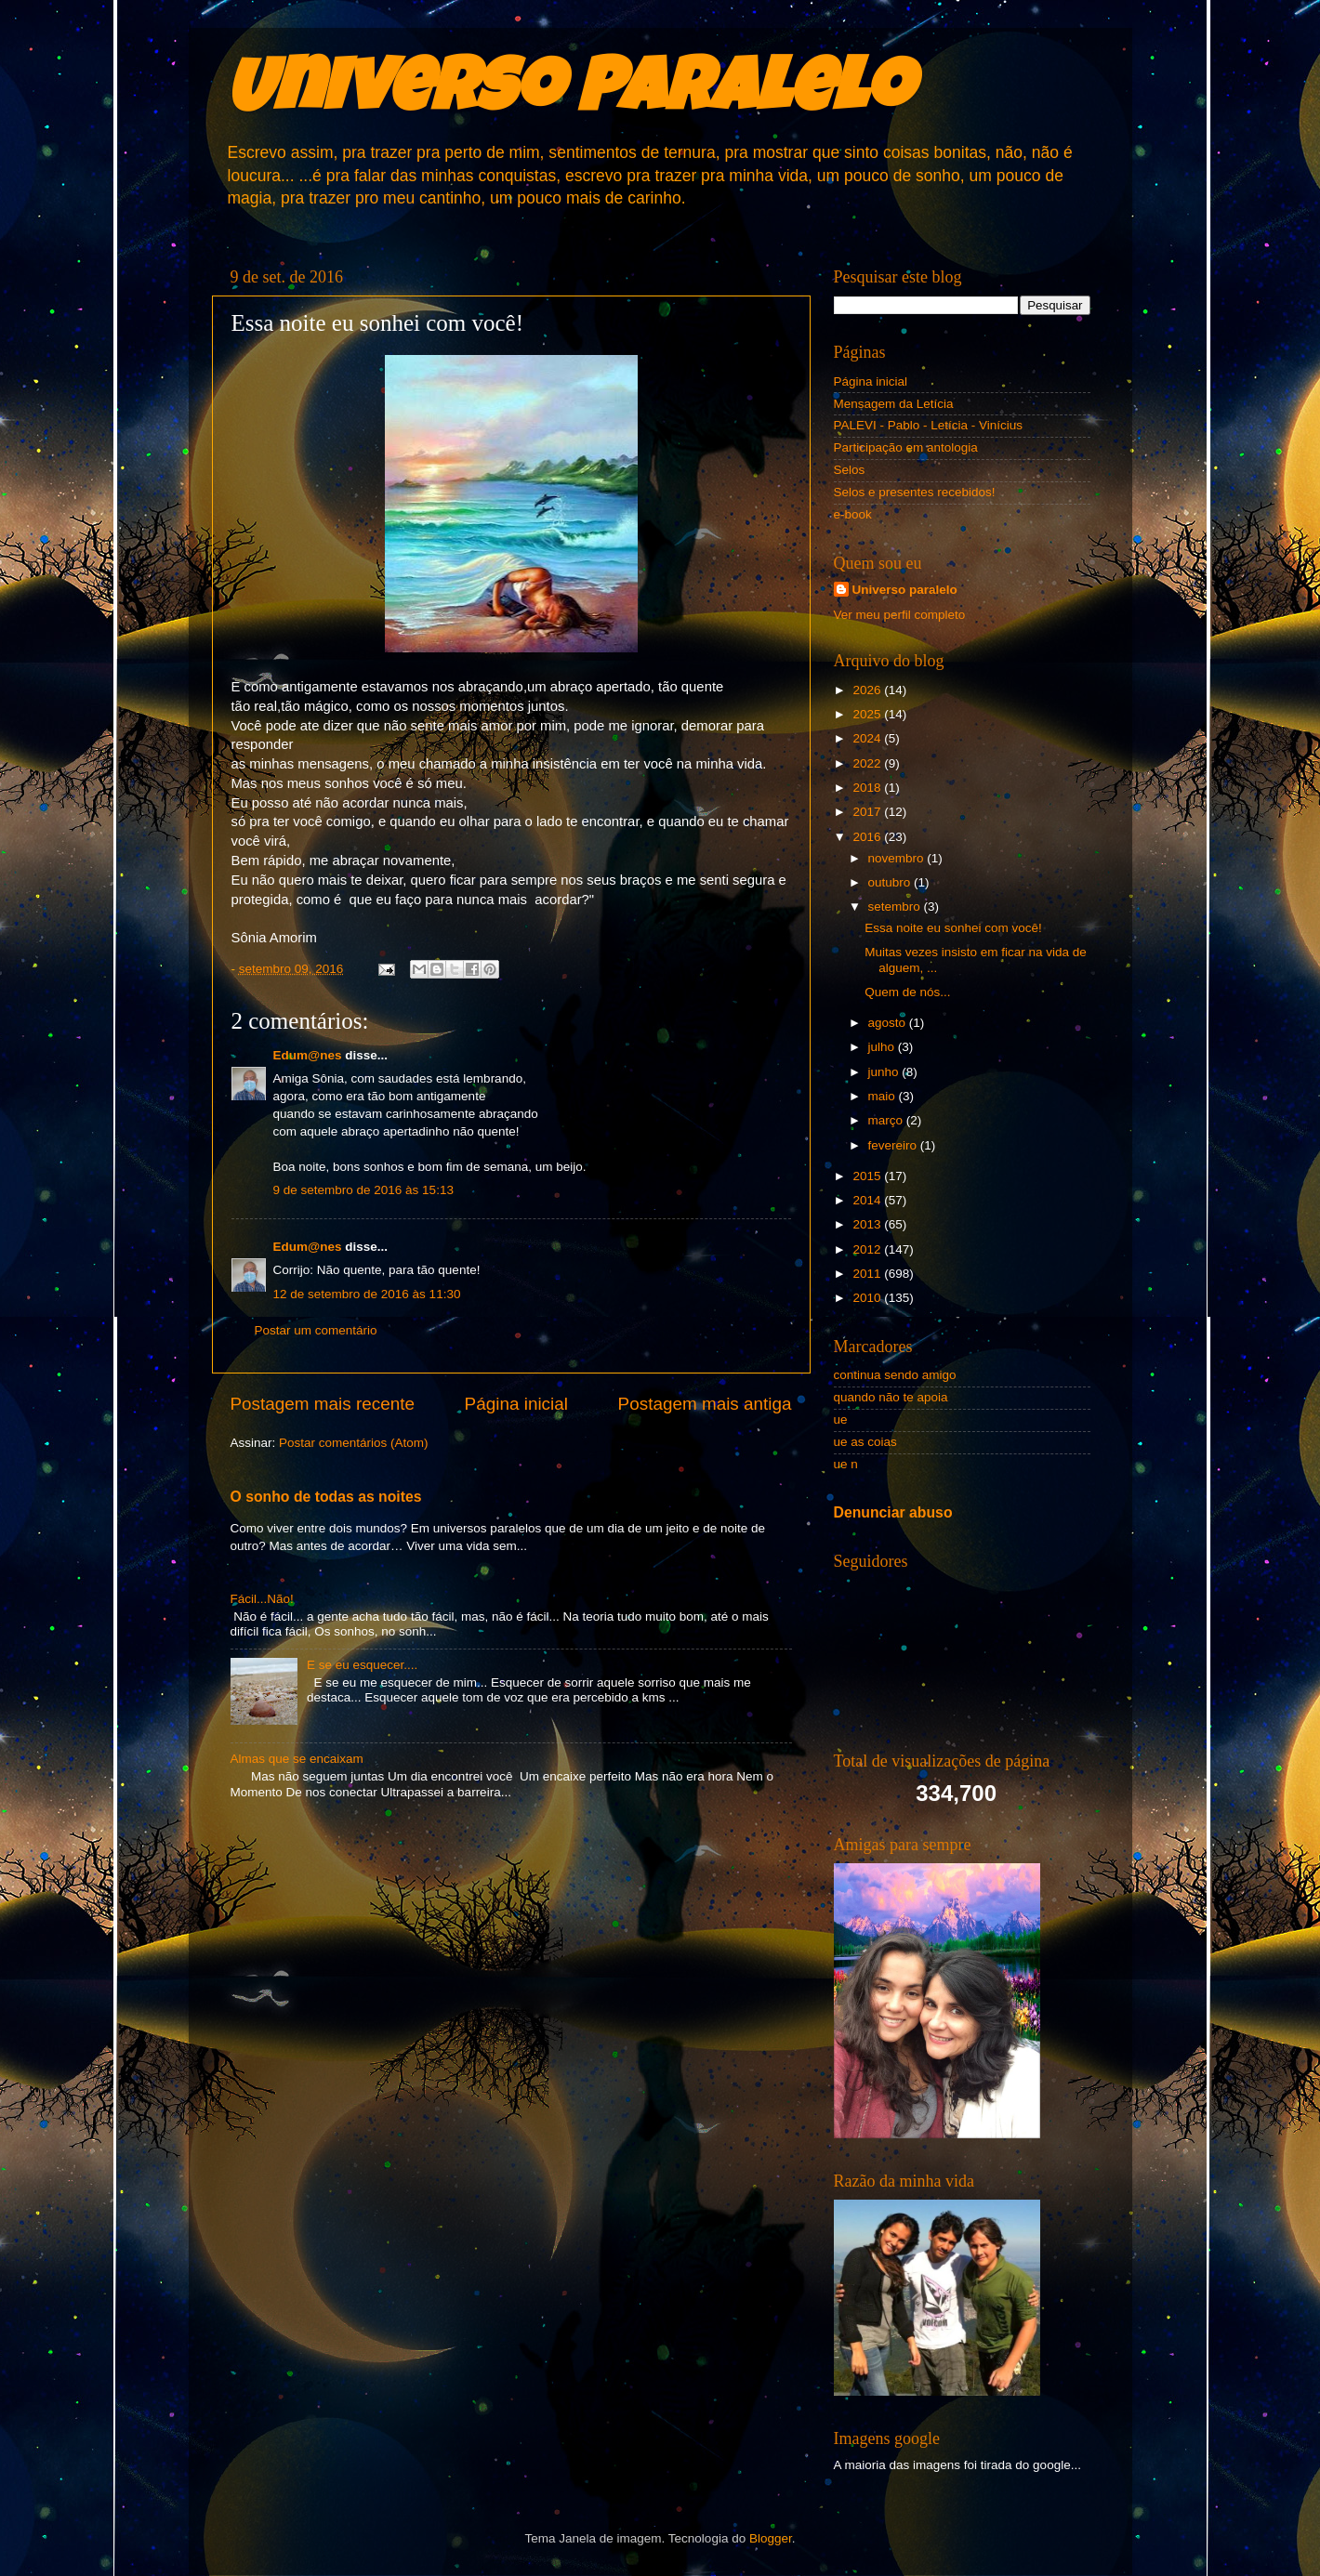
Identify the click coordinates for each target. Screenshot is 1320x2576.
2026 (868, 690)
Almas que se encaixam (297, 1759)
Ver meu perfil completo (900, 615)
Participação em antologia (906, 447)
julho (883, 1047)
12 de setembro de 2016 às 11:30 (367, 1294)
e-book (853, 514)
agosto (888, 1023)
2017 (868, 812)
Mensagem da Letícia (894, 404)
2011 (868, 1274)
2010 (868, 1298)
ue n (846, 1464)
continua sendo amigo (895, 1375)
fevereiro (894, 1145)
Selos (849, 470)
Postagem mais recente (323, 1403)
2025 (868, 714)
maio (883, 1096)
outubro (891, 882)
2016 (868, 837)
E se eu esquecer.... (362, 1665)
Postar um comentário (316, 1330)
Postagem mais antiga (705, 1403)
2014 (868, 1200)
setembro (896, 906)
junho (885, 1072)
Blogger (770, 2538)
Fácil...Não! (262, 1599)
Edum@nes (307, 1055)
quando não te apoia (891, 1397)
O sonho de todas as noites (326, 1497)
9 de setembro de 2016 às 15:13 (363, 1190)
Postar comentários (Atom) (354, 1443)
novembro (898, 858)
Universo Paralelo (569, 95)
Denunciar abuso (893, 1512)
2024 (868, 738)
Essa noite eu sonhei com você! (953, 928)
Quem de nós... (907, 992)
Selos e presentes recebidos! (915, 492)
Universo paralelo (904, 590)
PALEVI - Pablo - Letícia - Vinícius (928, 425)
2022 (868, 763)
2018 (868, 788)
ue (841, 1419)
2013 (868, 1224)
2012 (868, 1249)
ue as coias (865, 1442)
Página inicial (516, 1403)
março (887, 1120)
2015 (868, 1176)
